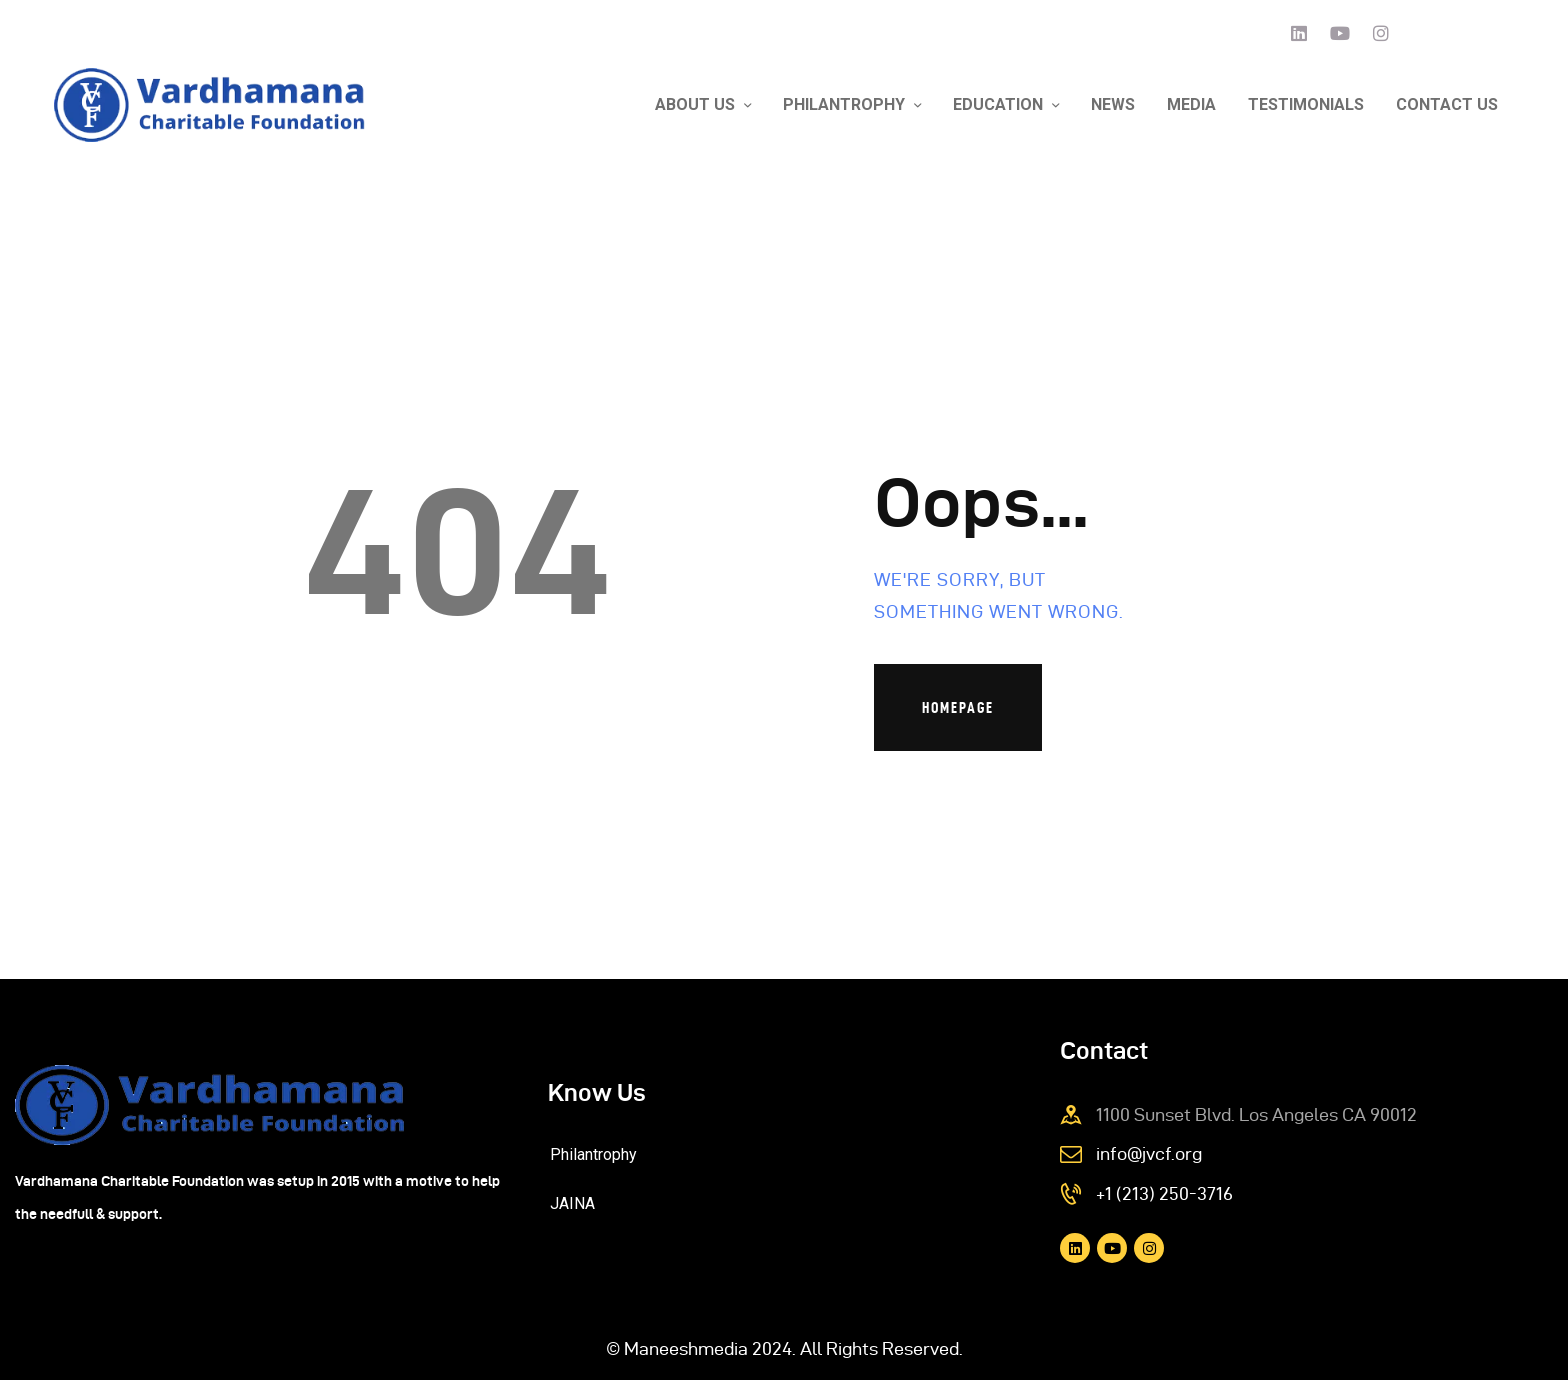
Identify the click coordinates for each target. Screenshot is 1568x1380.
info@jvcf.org (1149, 1153)
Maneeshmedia (686, 1348)
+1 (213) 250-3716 (1164, 1193)
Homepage (958, 707)
